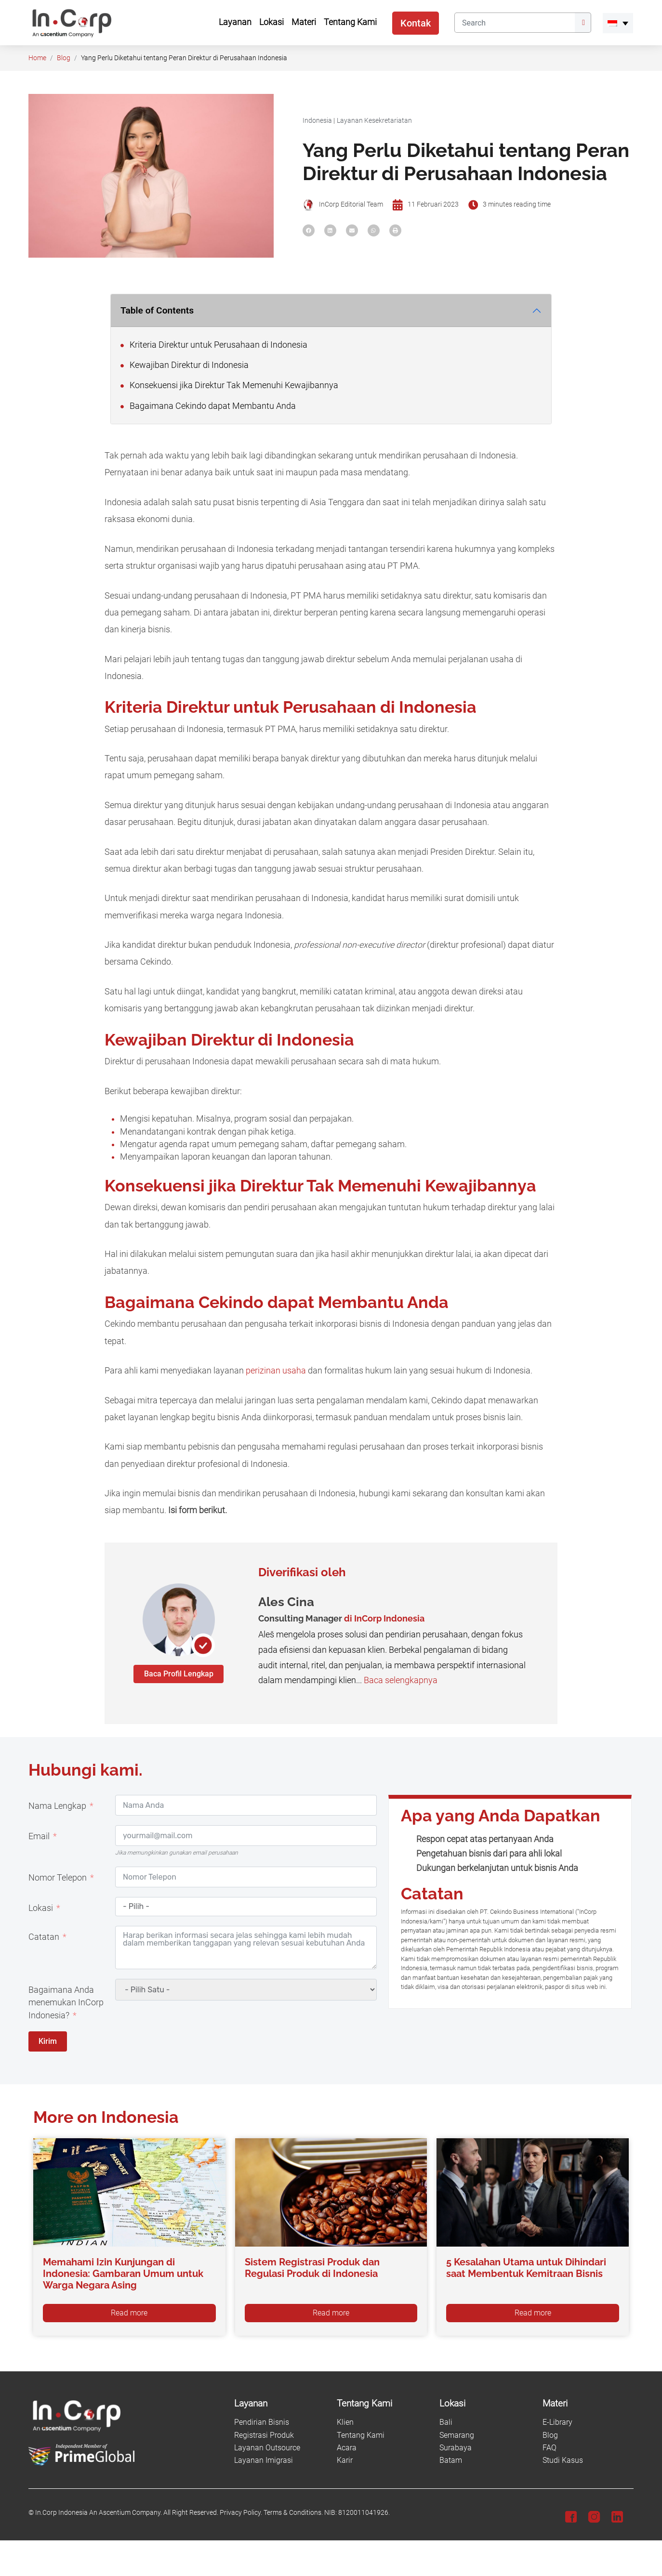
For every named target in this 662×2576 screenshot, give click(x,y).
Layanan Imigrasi (263, 2460)
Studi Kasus (563, 2460)
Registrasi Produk (264, 2435)
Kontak (415, 23)
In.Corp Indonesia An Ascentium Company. (98, 2513)
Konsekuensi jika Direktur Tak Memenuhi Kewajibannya (229, 385)
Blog (63, 58)
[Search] (514, 23)
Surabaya (455, 2447)
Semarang (456, 2435)
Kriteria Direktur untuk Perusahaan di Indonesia (213, 345)
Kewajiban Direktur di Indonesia (184, 365)
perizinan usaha (276, 1370)
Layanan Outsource (267, 2447)
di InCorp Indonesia (384, 1618)
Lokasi (40, 1908)
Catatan (43, 1937)
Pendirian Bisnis (261, 2422)
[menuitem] (618, 23)
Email (39, 1836)
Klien (345, 2422)
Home (37, 58)
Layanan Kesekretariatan (374, 121)
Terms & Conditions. (293, 2513)
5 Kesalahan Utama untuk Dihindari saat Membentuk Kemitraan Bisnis (526, 2267)
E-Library (557, 2422)
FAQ (549, 2447)
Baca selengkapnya (400, 1680)
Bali (445, 2422)
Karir (345, 2460)
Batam (450, 2460)
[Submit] (583, 23)
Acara (347, 2447)
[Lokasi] (484, 2403)
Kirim (48, 2041)
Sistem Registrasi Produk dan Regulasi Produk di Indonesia (312, 2267)
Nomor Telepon (57, 1878)
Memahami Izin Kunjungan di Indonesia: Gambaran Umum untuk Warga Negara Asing (123, 2273)
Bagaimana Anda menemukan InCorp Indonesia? (66, 2002)
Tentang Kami (360, 2435)
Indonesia (317, 121)
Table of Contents (157, 310)
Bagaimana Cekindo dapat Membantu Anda (208, 406)
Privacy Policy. (241, 2513)
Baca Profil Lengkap (178, 1673)
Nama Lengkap (57, 1806)
